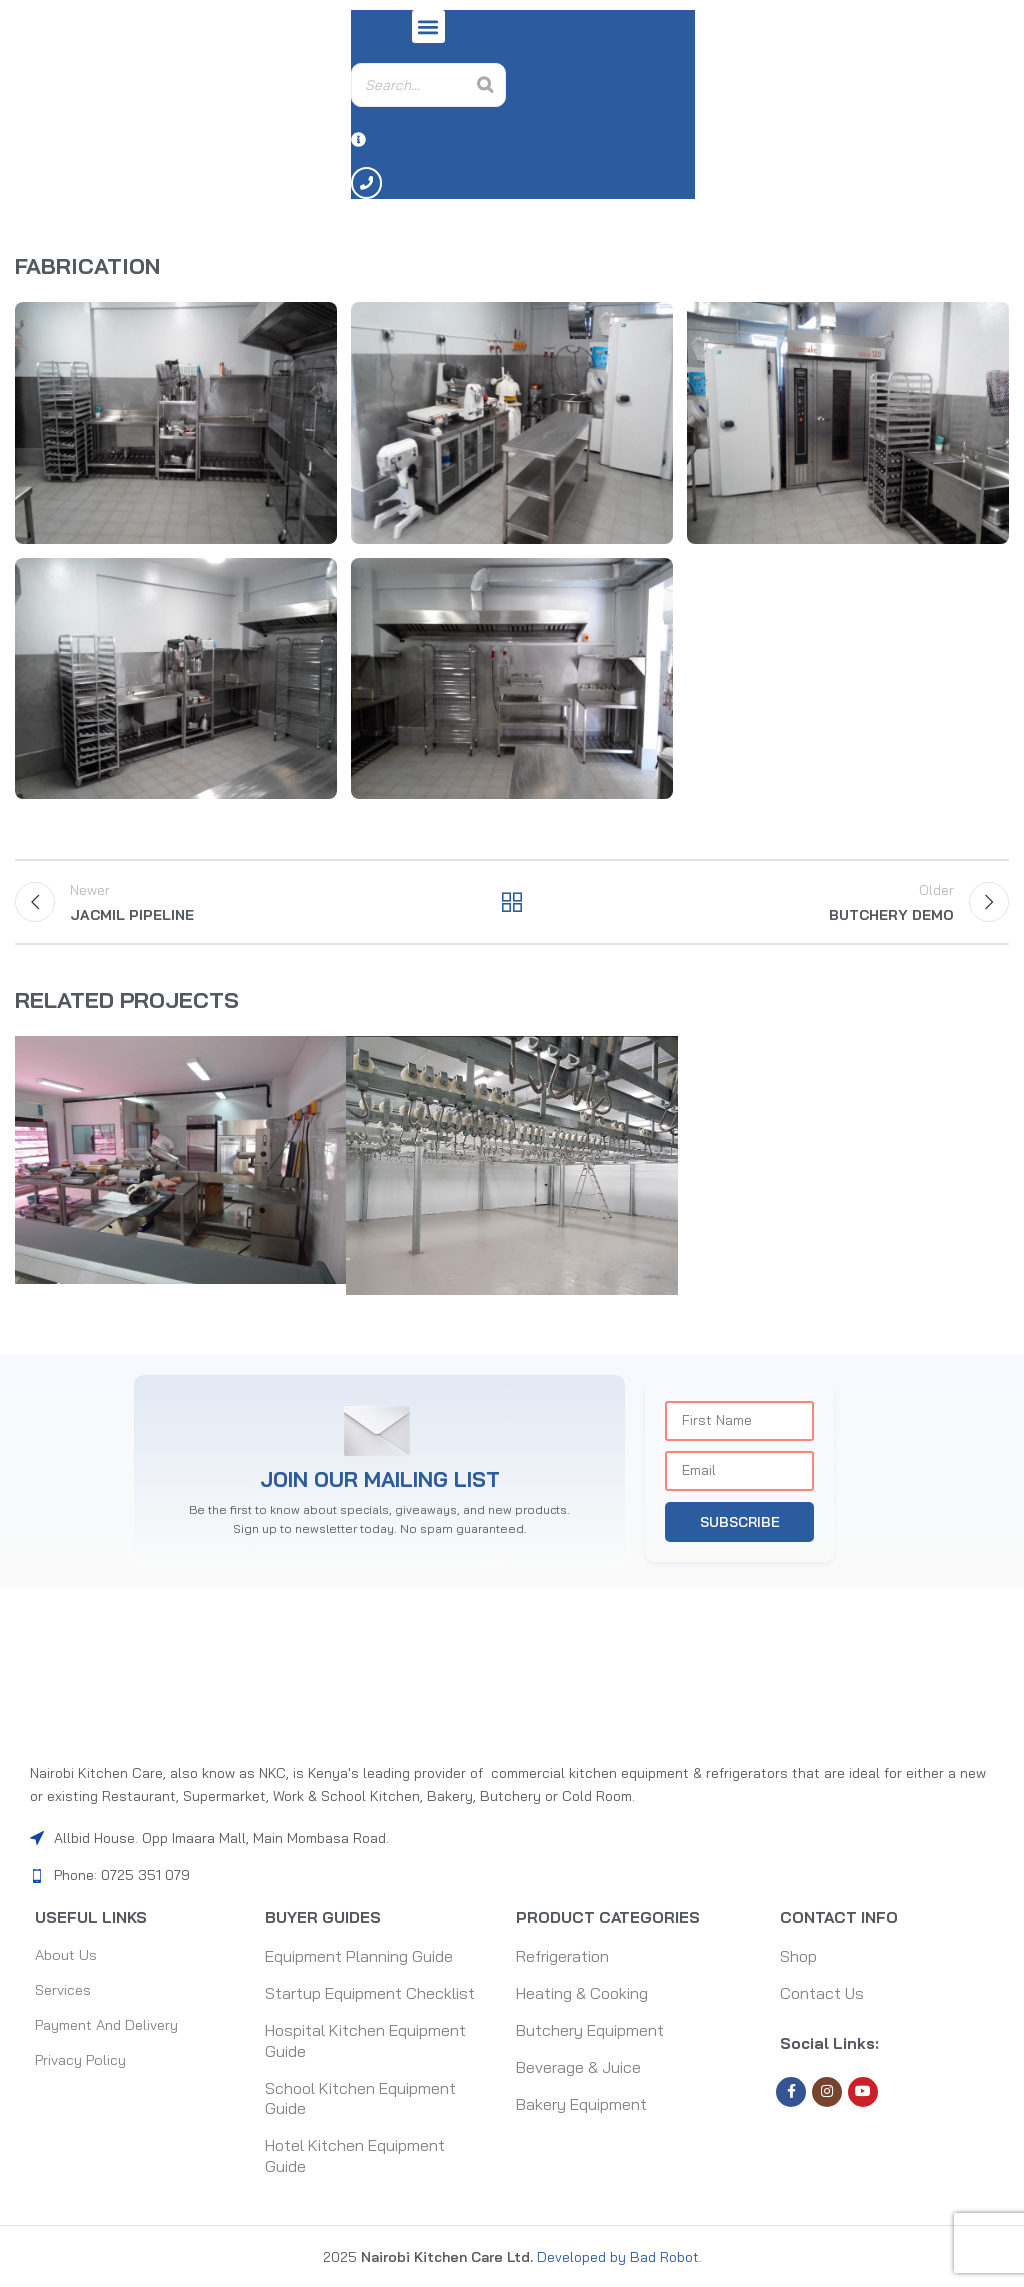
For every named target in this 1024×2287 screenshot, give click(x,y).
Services (66, 1996)
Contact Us (822, 1996)
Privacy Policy (85, 2070)
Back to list (512, 910)
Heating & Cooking (582, 1996)
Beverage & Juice (578, 2070)
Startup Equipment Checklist (370, 1996)
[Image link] (512, 1679)
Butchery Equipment (590, 2033)
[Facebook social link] (791, 2095)
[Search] (485, 85)
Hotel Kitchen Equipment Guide (355, 2158)
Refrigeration (562, 1959)
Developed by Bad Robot (616, 2260)
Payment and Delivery (114, 2033)
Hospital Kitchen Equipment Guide (365, 2043)
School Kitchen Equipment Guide (360, 2101)
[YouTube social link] (863, 2095)
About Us (68, 1959)
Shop (798, 1959)
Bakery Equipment (581, 2107)
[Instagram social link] (827, 2095)
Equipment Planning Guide (359, 1959)
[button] (428, 26)
